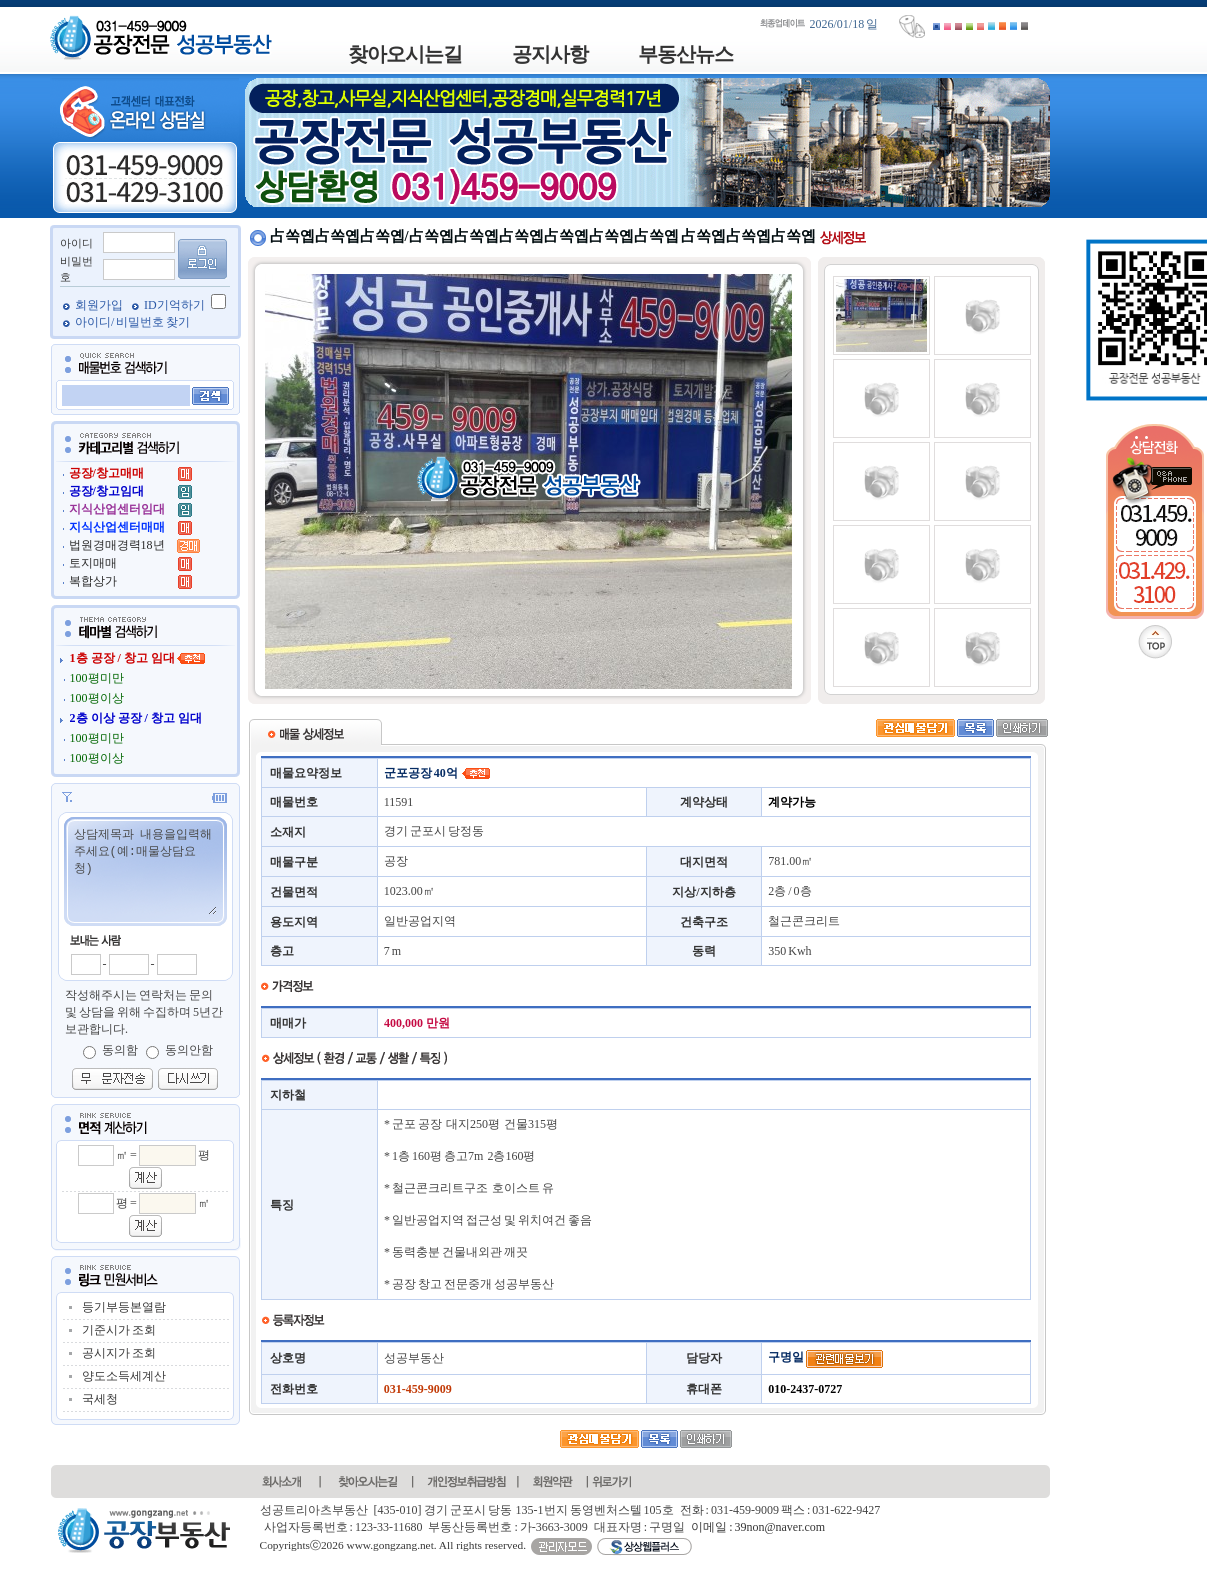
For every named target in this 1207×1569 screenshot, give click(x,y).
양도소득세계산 (124, 1376)
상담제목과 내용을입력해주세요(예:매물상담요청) (144, 870)
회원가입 (100, 305)
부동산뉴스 (685, 54)
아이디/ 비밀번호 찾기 (132, 322)
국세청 (100, 1399)
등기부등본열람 (124, 1307)
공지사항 (550, 54)
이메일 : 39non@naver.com (758, 1527)
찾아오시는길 (405, 54)
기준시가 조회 (119, 1330)
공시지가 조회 (119, 1353)
